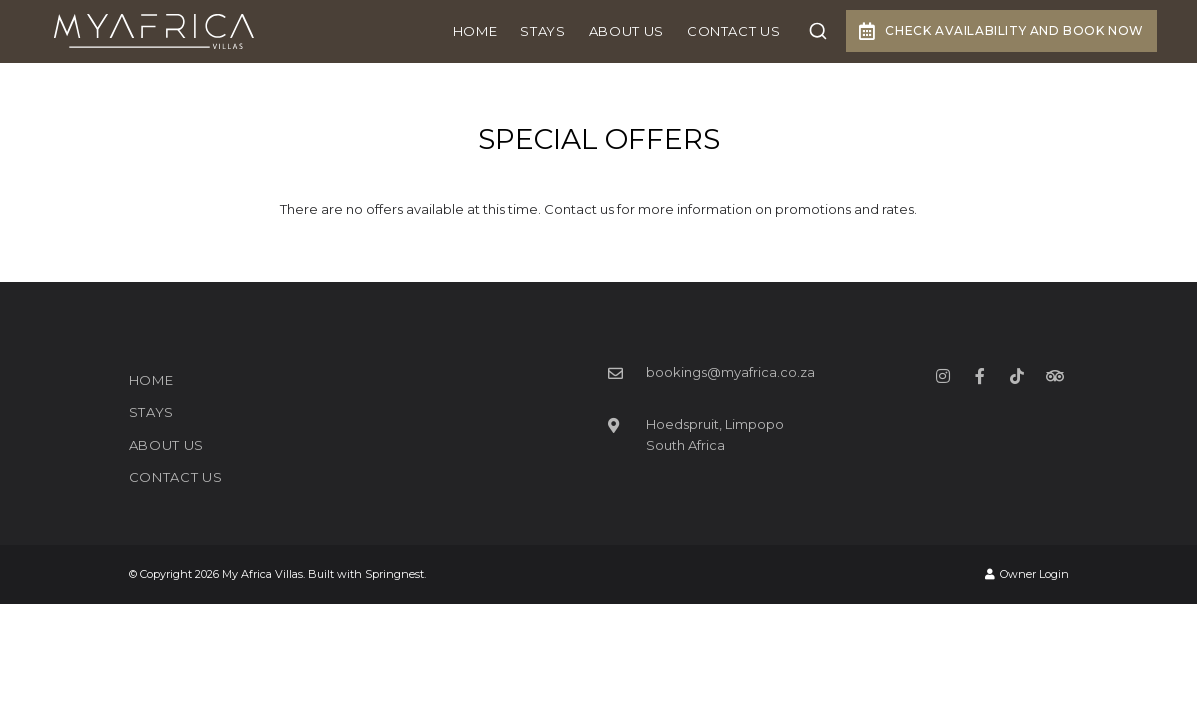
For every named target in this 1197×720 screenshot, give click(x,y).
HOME (475, 31)
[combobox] (818, 31)
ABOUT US (626, 31)
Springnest (394, 574)
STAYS (542, 31)
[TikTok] (1017, 375)
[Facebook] (980, 375)
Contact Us (734, 31)
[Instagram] (943, 375)
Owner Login (1027, 574)
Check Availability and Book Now (1001, 31)
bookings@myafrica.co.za (730, 372)
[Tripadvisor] (1054, 375)
